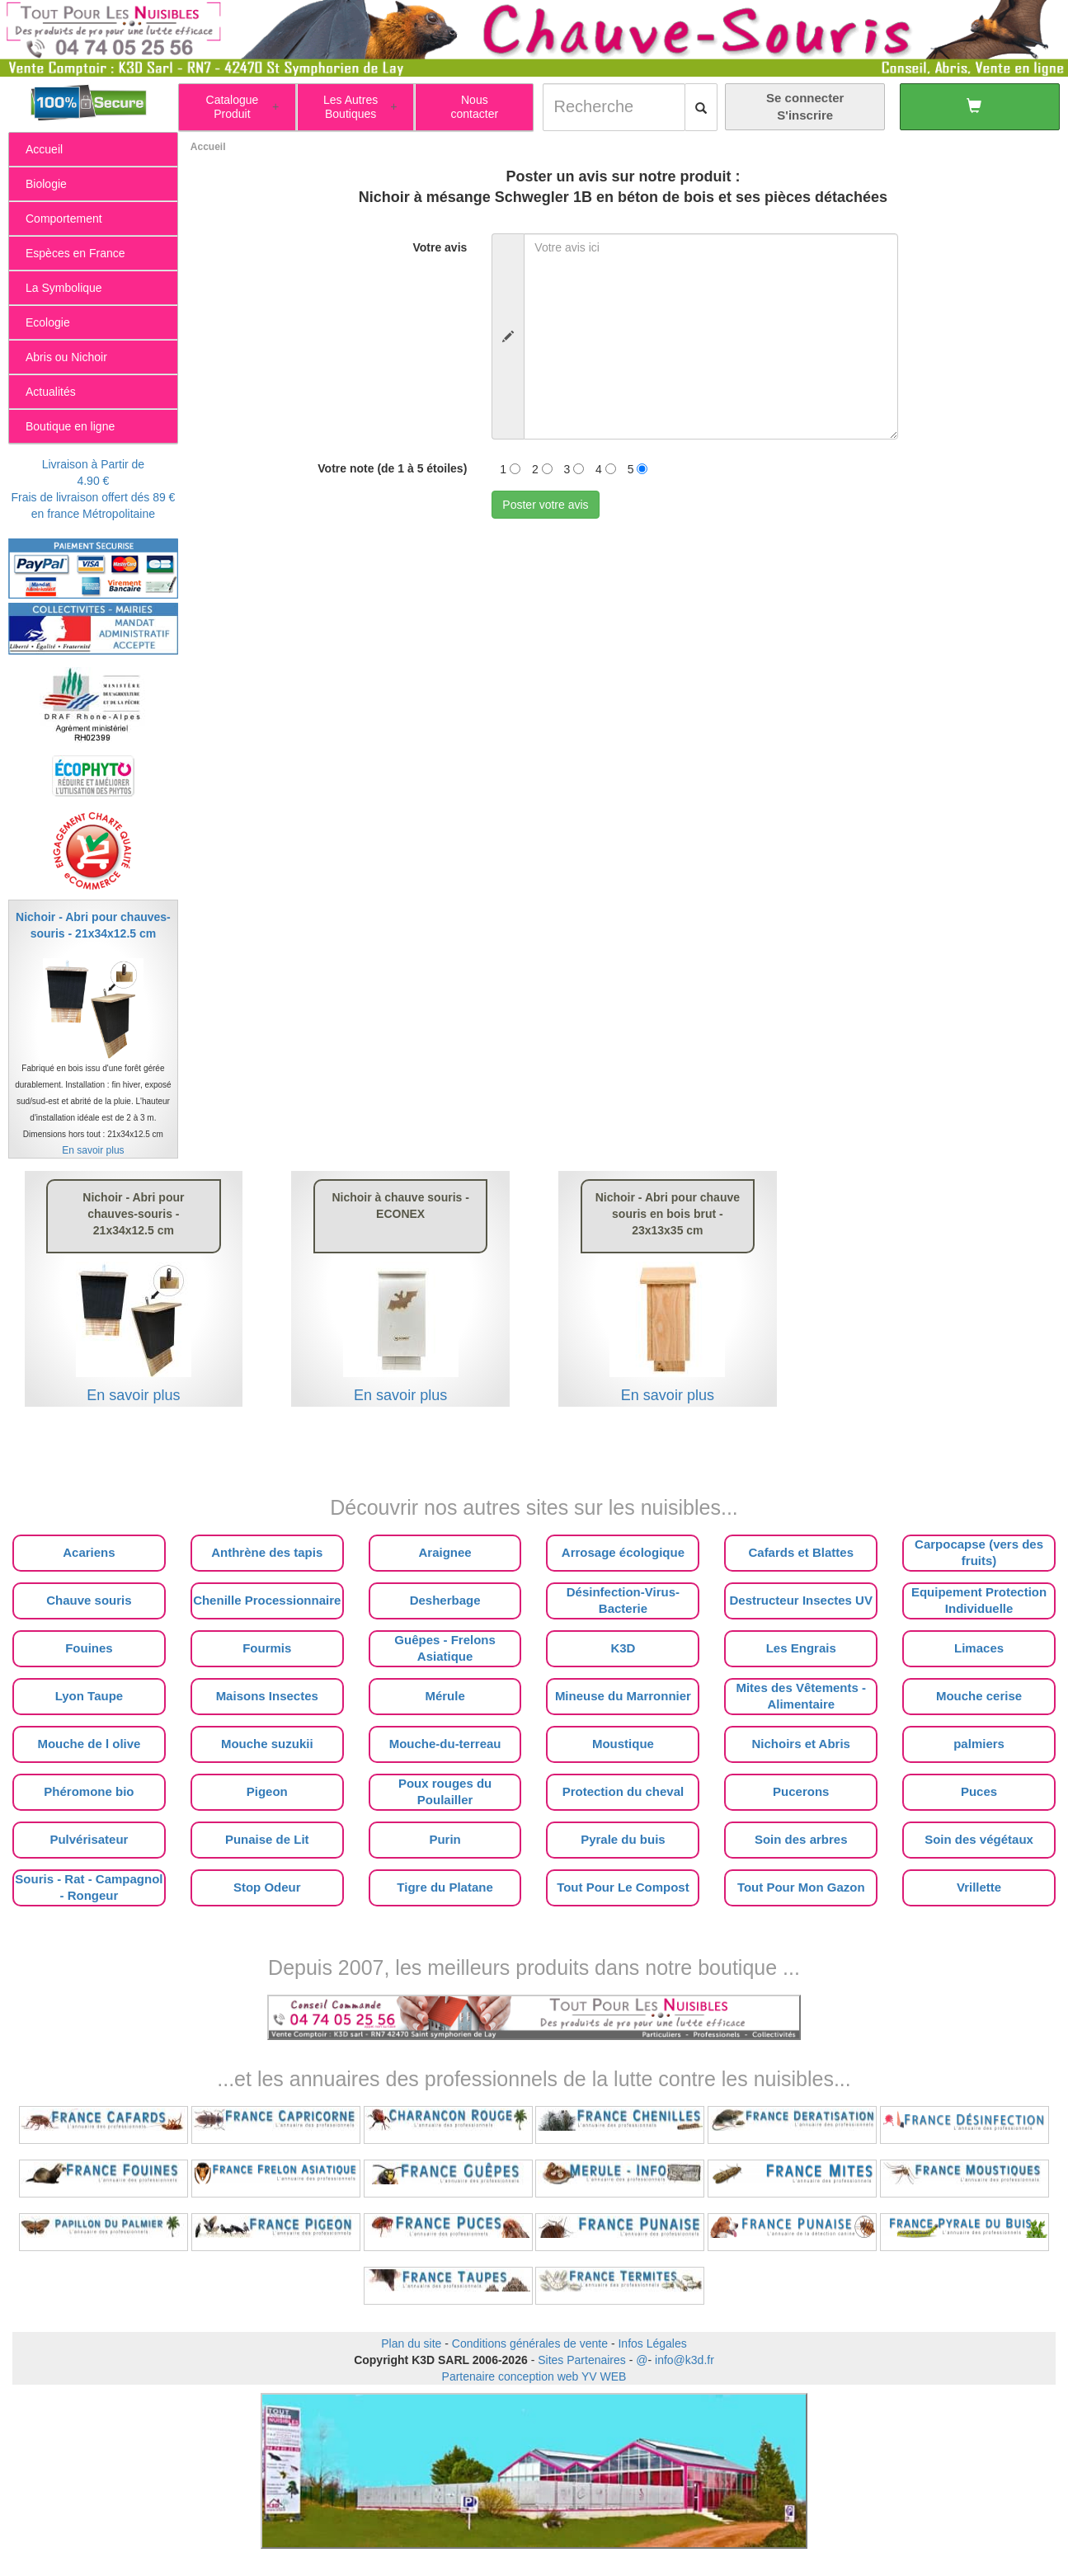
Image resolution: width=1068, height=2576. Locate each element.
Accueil (208, 147)
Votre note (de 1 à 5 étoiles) (392, 468)
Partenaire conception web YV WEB (534, 2376)
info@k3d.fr (684, 2360)
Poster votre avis (545, 504)
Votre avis (439, 247)
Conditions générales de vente (530, 2343)
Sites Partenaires (582, 2360)
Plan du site (411, 2343)
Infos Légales (652, 2343)
